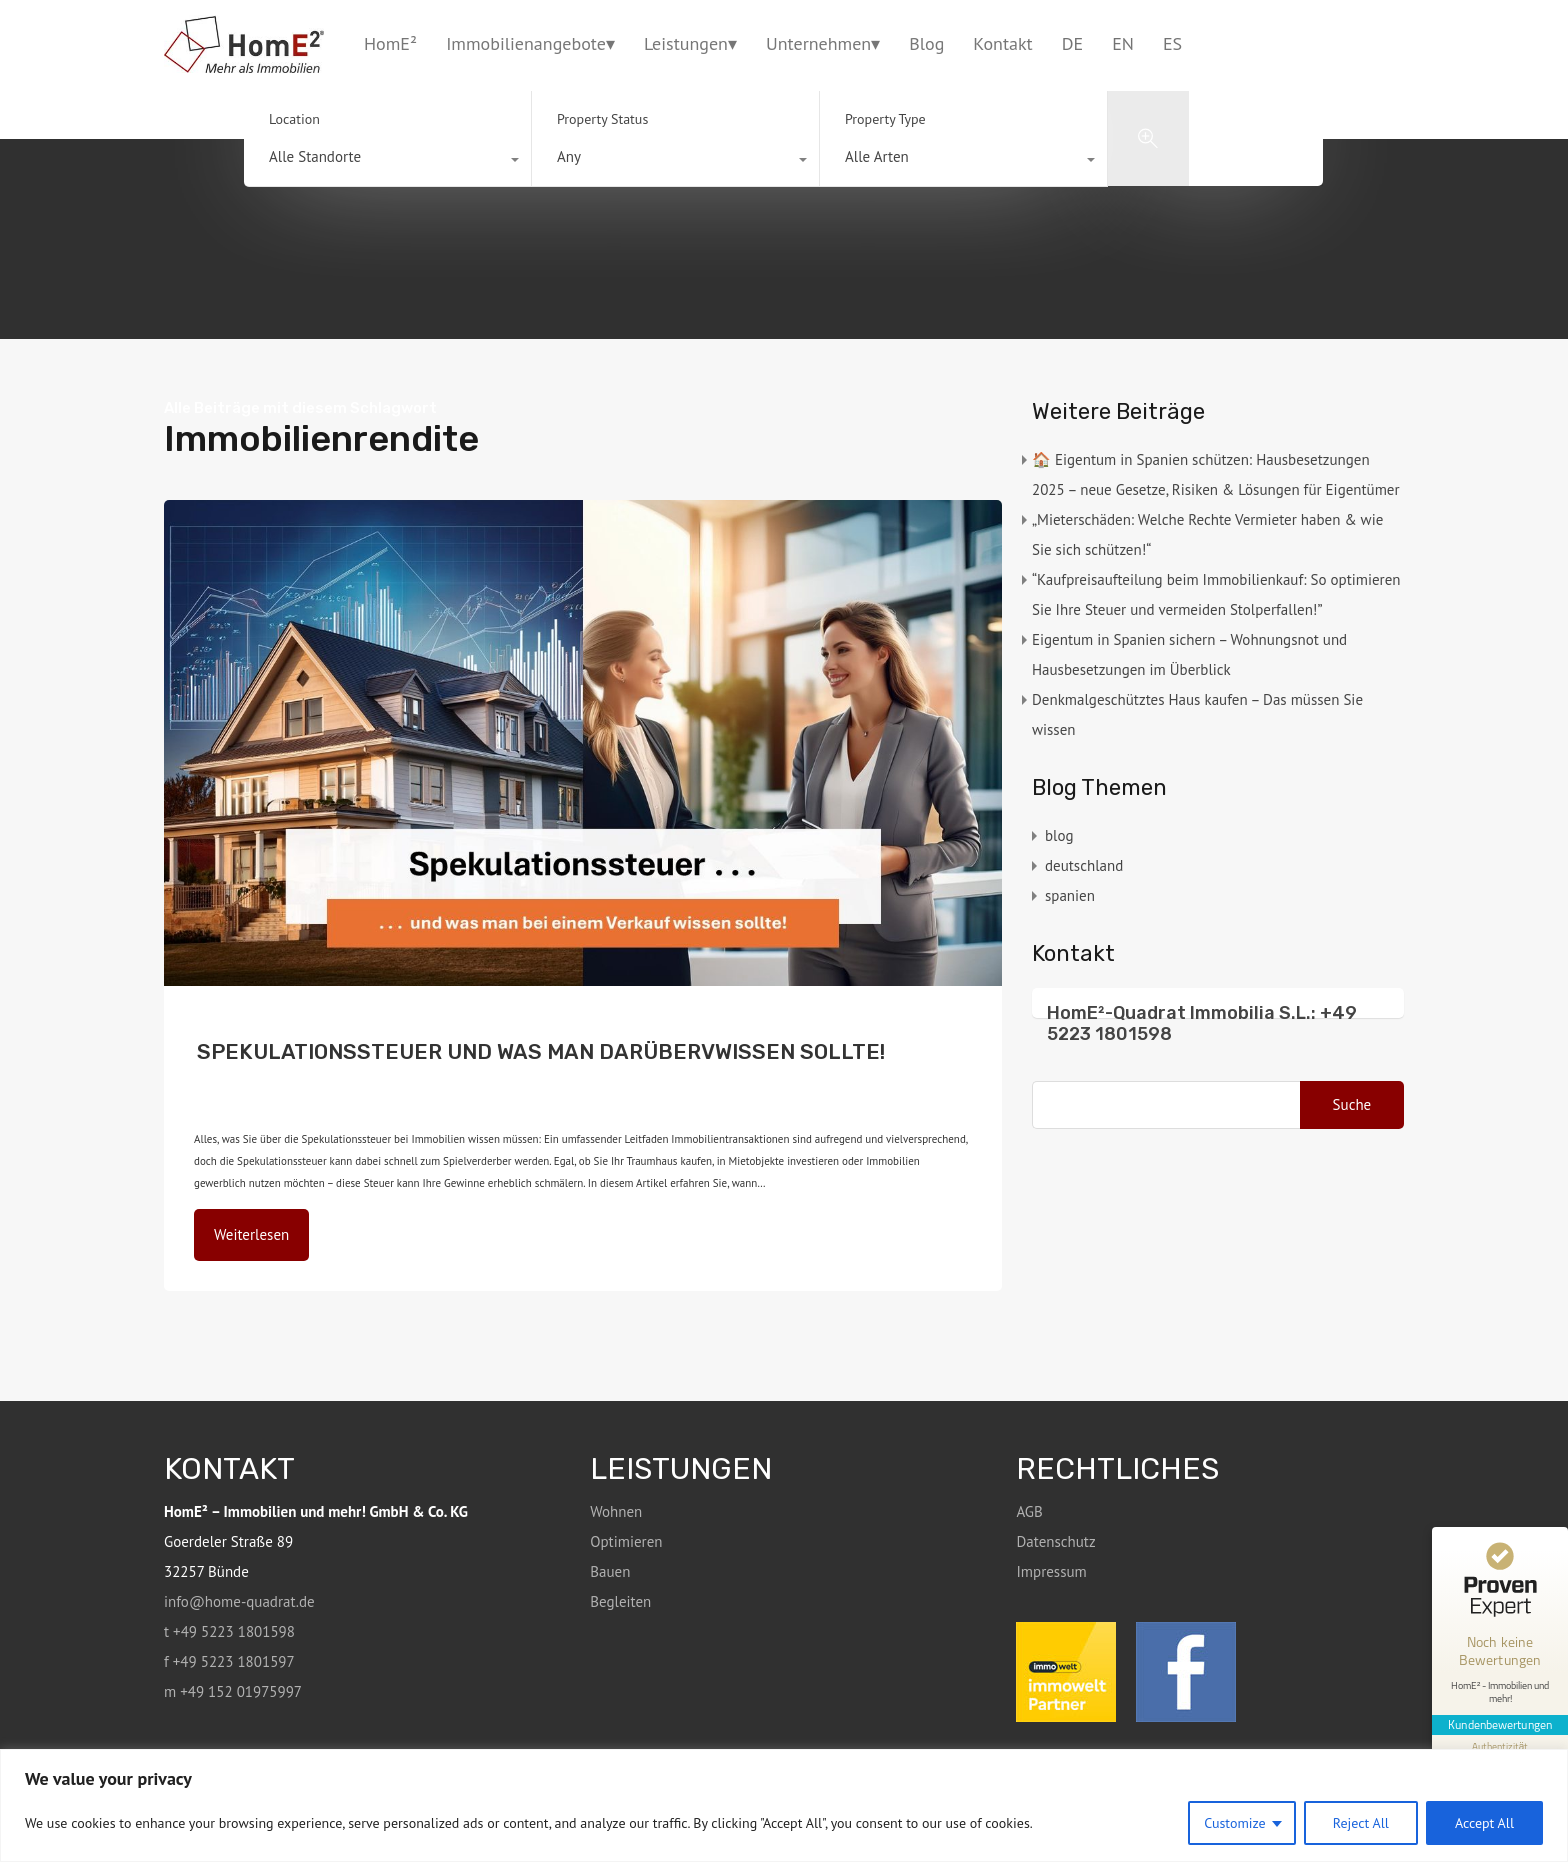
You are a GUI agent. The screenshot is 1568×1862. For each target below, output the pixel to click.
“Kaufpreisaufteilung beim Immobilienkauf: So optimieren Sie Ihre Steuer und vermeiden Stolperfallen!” (1216, 594)
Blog (926, 43)
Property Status (602, 119)
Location (294, 119)
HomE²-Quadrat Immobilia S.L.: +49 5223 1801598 (1202, 1024)
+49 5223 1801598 (1359, 43)
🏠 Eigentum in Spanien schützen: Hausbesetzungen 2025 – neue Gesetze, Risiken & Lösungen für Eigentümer (1216, 474)
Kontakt (1002, 43)
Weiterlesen (251, 1234)
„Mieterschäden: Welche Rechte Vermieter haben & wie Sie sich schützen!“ (1207, 534)
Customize (1235, 1823)
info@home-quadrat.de (239, 1601)
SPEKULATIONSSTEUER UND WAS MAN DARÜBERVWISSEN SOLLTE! (541, 1051)
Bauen (610, 1571)
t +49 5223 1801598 (229, 1631)
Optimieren (626, 1541)
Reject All (1361, 1823)
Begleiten (620, 1601)
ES (1172, 43)
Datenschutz (1055, 1541)
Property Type (885, 119)
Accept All (1484, 1823)
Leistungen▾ (690, 43)
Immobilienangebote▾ (530, 43)
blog (421, 1068)
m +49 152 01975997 (233, 1691)
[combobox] (387, 162)
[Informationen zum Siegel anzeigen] (1500, 1745)
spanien (1070, 895)
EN (1123, 43)
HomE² (390, 43)
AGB (1029, 1511)
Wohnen (616, 1511)
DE (1072, 43)
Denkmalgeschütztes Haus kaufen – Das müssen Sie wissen (1197, 714)
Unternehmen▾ (823, 43)
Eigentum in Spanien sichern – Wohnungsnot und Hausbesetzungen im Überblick (1189, 654)
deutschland (465, 1068)
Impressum (1051, 1571)
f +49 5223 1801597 (229, 1661)
